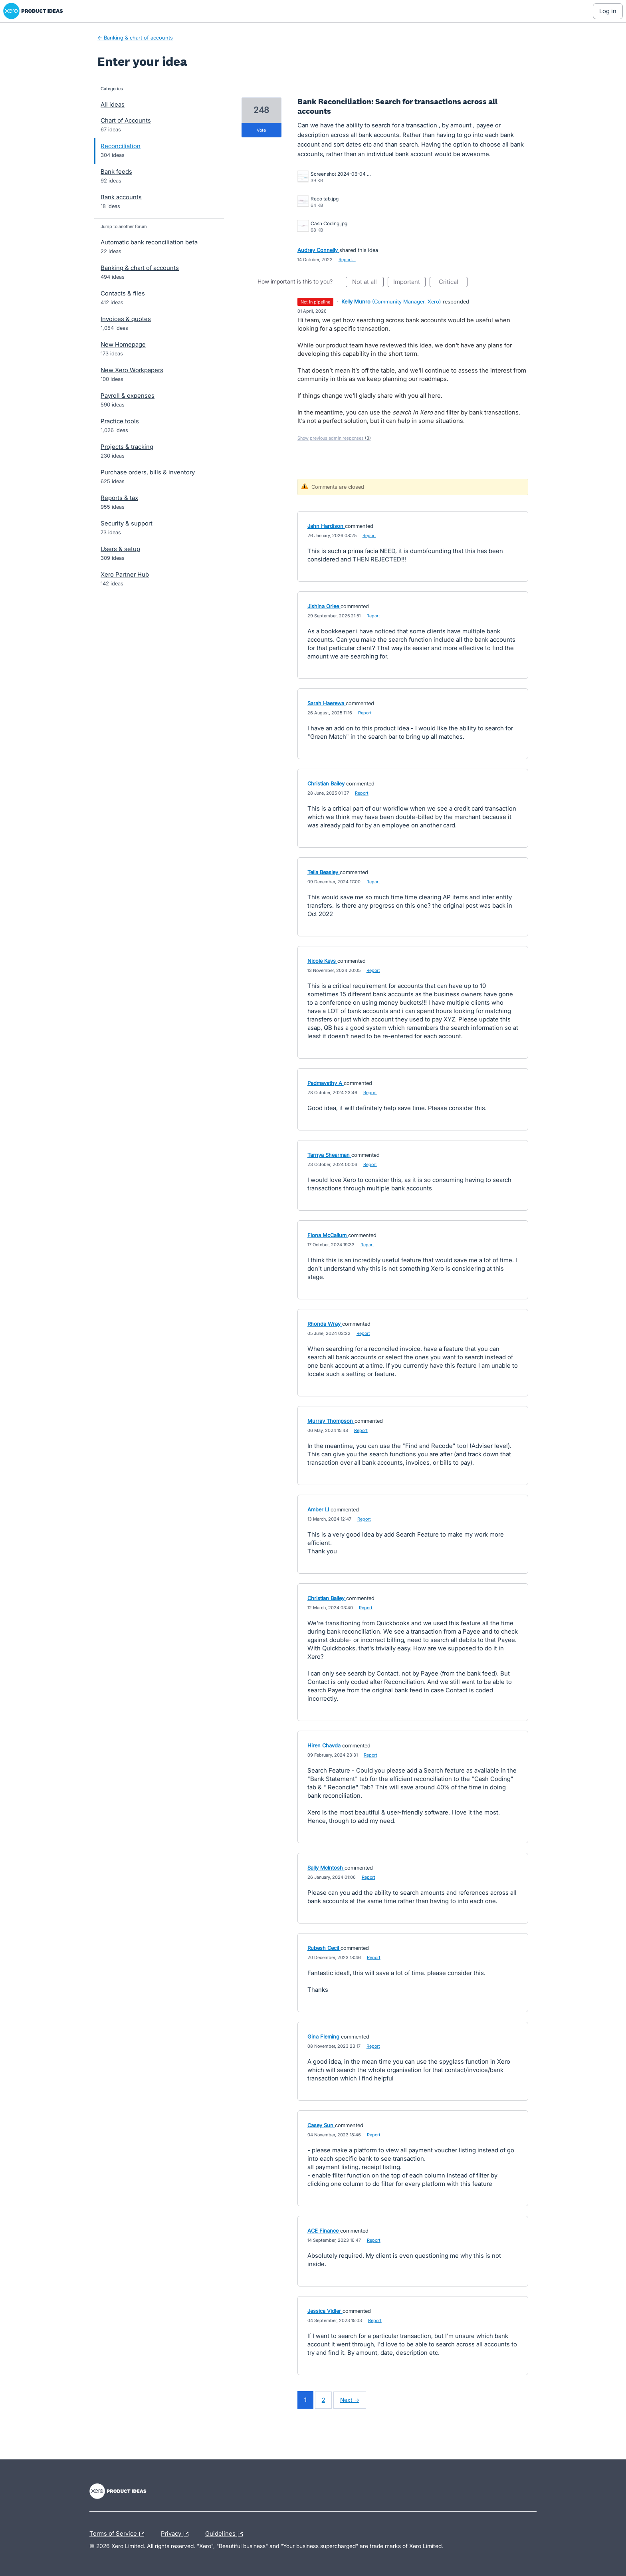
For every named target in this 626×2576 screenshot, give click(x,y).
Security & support (127, 523)
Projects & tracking (127, 446)
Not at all (368, 282)
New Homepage (123, 344)
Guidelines (226, 2534)
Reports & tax (119, 498)
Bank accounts (121, 197)
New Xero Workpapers (132, 370)
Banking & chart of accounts (140, 268)
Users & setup (120, 549)
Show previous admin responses (334, 438)
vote (261, 130)
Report (369, 535)
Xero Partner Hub (125, 574)
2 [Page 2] (323, 2399)
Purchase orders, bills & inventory (148, 472)
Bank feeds (116, 171)
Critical (453, 282)
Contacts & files (123, 293)
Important (409, 282)
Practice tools (120, 421)
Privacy (176, 2534)
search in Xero (412, 412)
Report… (347, 259)
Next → (349, 2399)
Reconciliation (121, 146)
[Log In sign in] (608, 11)
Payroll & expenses (128, 395)
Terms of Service (118, 2534)
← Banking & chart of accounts (135, 37)
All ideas (113, 104)
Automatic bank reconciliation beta (149, 242)
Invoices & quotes (126, 319)
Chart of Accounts (126, 120)
